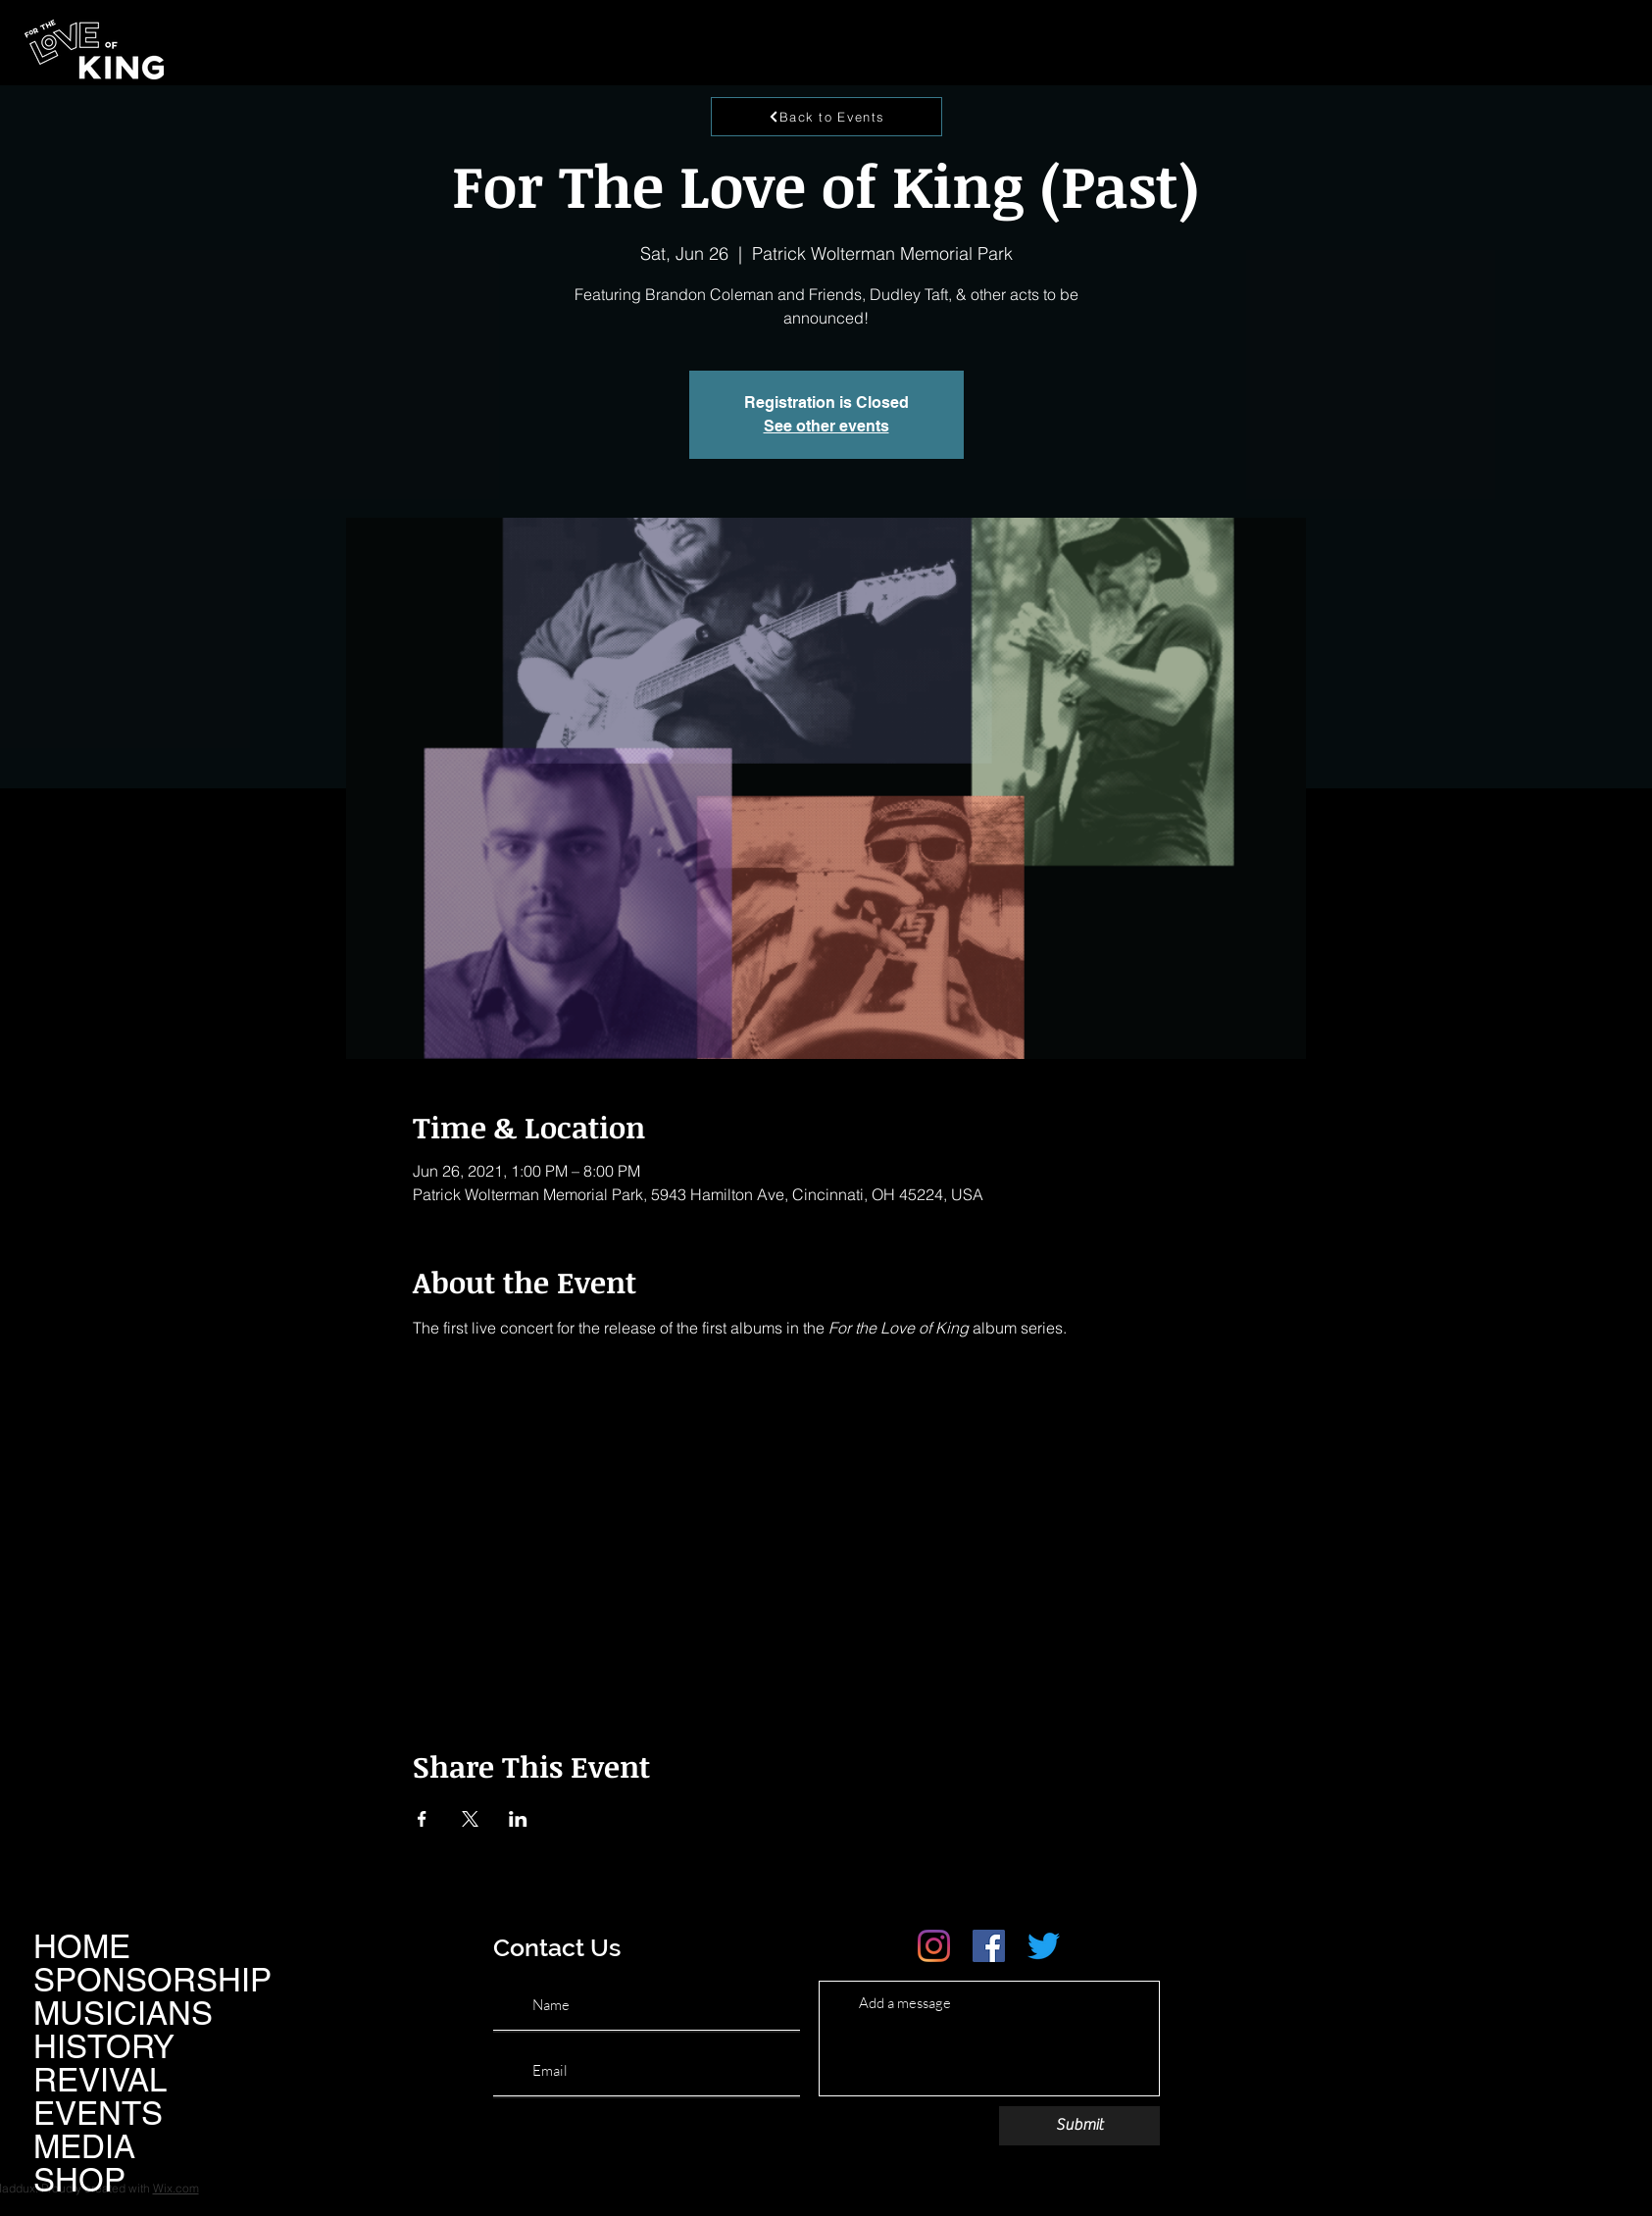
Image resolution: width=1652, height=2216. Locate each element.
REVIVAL (100, 2079)
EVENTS (98, 2113)
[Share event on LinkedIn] (518, 1819)
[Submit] (1079, 2125)
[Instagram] (934, 1946)
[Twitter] (1043, 1946)
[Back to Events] (826, 116)
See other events (826, 426)
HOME (81, 1946)
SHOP (79, 2179)
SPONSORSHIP (152, 1979)
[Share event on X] (470, 1819)
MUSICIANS (123, 2013)
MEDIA (84, 2146)
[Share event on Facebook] (422, 1819)
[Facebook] (989, 1946)
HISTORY (104, 2046)
